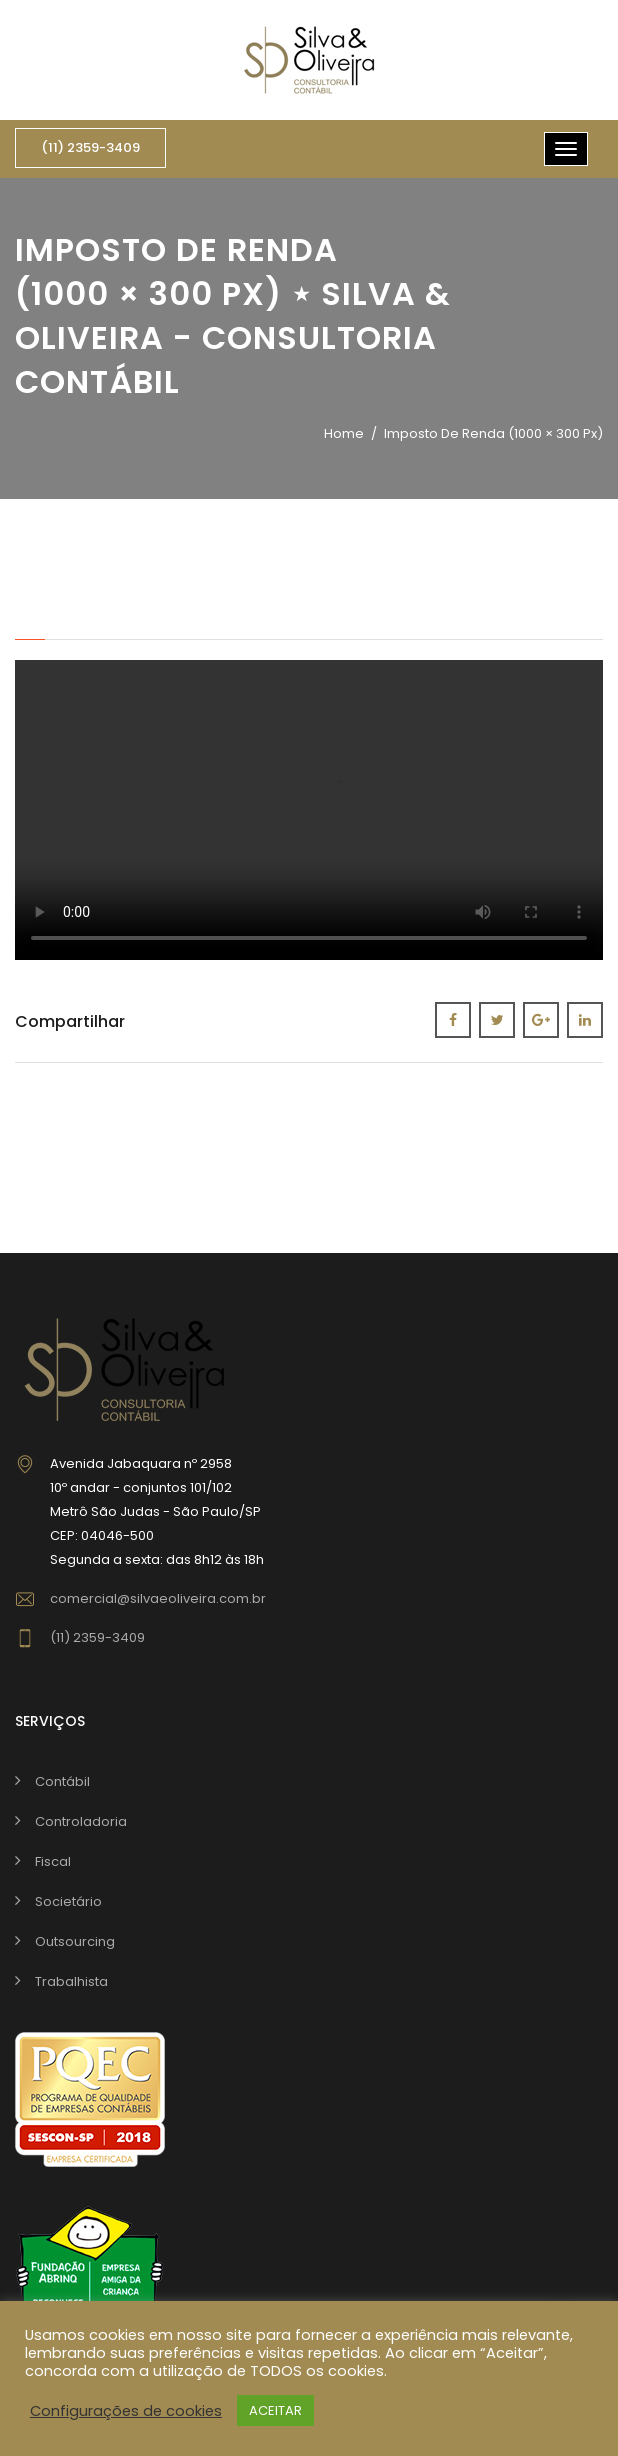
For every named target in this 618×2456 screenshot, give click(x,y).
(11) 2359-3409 (90, 147)
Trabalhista (71, 1981)
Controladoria (81, 1821)
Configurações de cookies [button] (126, 2411)
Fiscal (53, 1861)
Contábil (62, 1781)
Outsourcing (75, 1941)
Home (344, 433)
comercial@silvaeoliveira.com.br (158, 1598)
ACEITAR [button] (275, 2410)
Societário (68, 1901)
